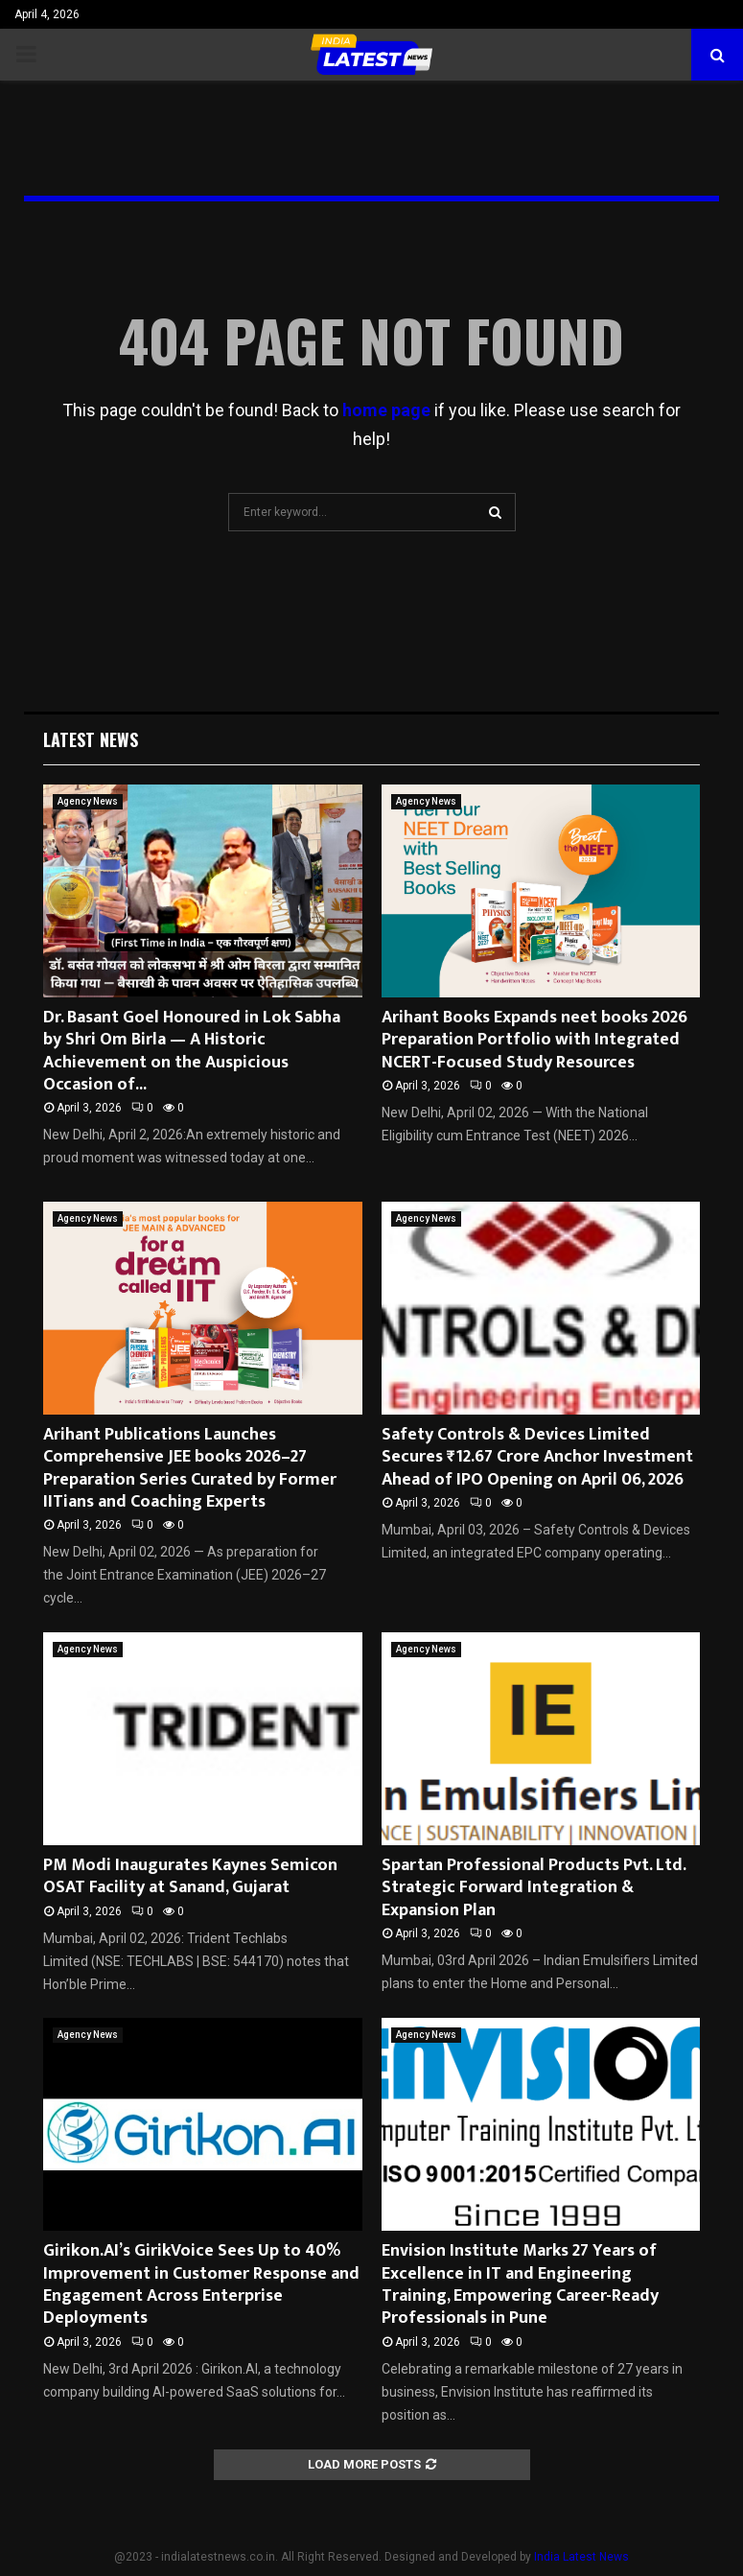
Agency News (88, 801)
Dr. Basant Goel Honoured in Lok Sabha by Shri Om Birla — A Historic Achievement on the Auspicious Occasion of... (191, 1051)
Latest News (90, 739)
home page (386, 410)
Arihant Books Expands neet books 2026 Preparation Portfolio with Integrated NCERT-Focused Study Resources (534, 1040)
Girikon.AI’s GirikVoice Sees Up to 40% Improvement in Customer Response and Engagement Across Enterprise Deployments (201, 2284)
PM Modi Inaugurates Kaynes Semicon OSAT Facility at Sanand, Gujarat (190, 1876)
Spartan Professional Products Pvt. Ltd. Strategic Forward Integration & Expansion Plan (533, 1888)
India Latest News (581, 2557)
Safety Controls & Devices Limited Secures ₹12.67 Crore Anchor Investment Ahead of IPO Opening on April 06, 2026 (537, 1457)
